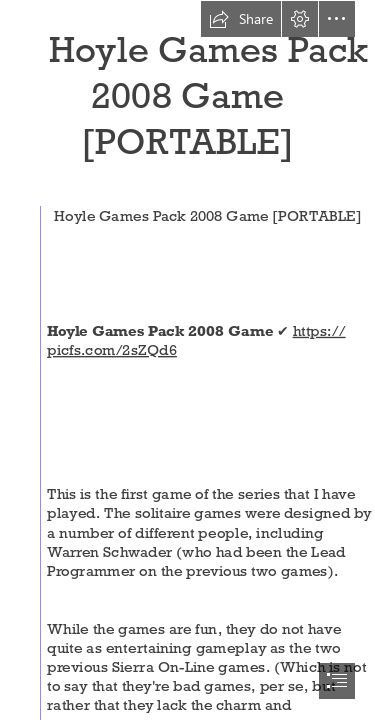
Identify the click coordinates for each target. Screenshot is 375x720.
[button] (241, 19)
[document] (187, 360)
